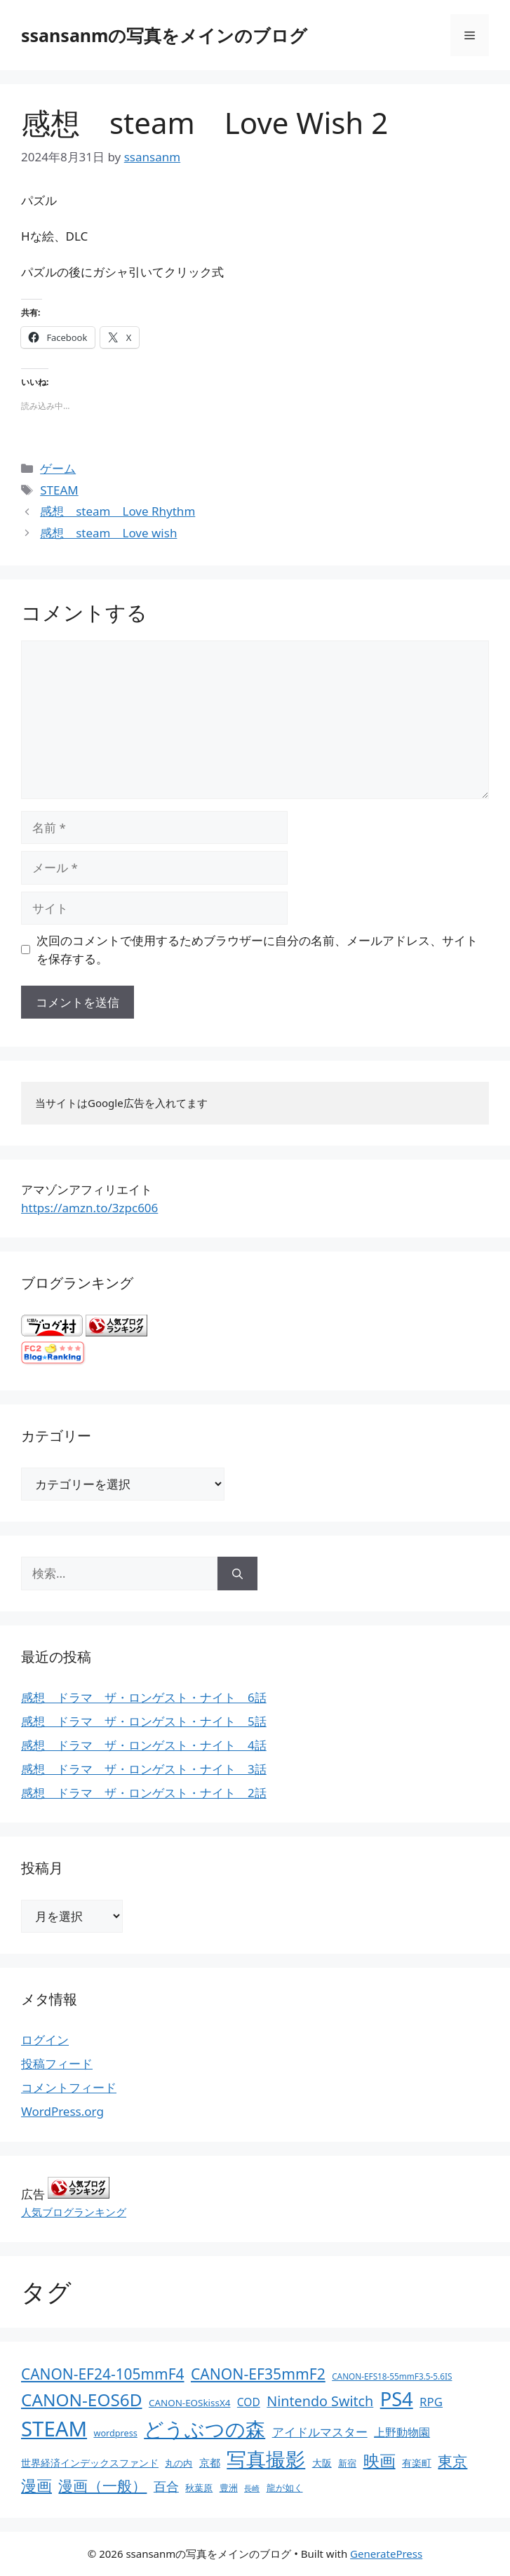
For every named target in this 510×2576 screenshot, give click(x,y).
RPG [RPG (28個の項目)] (431, 2402)
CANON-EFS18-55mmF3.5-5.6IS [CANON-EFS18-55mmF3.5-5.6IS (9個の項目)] (392, 2376)
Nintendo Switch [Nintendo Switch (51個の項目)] (320, 2400)
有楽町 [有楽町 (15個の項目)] (416, 2462)
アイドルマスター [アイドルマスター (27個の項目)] (320, 2432)
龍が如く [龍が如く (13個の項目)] (285, 2487)
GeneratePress (386, 2554)
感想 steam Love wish (108, 533)
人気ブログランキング (73, 2212)
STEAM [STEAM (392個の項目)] (54, 2429)
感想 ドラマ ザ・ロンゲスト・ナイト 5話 (144, 1721)
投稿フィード (57, 2063)
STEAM (59, 490)
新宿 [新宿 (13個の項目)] (347, 2463)
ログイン (45, 2040)
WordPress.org (62, 2111)
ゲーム (58, 468)
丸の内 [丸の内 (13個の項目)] (178, 2463)
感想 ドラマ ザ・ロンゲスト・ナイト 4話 (144, 1745)
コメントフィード (68, 2087)
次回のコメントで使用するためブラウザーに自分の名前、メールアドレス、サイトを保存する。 (257, 949)
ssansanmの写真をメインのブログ (164, 35)
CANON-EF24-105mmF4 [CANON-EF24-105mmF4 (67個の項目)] (102, 2374)
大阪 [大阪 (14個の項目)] (322, 2462)
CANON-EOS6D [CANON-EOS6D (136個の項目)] (81, 2399)
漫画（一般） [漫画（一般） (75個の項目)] (102, 2485)
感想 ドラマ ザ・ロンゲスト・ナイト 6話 (144, 1697)
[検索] (237, 1573)
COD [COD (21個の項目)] (248, 2402)
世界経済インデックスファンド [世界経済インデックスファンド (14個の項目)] (90, 2462)
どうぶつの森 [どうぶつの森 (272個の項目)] (204, 2428)
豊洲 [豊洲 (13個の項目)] (229, 2487)
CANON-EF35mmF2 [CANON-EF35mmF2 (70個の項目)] (258, 2373)
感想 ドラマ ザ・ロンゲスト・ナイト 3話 (144, 1769)
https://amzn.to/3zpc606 (89, 1208)
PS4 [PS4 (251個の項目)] (396, 2399)
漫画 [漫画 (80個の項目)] (36, 2485)
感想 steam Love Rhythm (117, 511)
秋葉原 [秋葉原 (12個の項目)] (199, 2487)
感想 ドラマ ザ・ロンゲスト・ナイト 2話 (144, 1793)
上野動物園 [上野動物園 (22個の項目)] (402, 2432)
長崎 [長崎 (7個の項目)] (252, 2488)
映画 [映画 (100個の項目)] (379, 2460)
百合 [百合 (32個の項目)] (166, 2486)
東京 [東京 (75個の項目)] (452, 2460)
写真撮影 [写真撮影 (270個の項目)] (266, 2459)
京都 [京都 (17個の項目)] (209, 2462)
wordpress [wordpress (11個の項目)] (115, 2433)
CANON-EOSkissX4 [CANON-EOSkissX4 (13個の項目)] (189, 2402)
